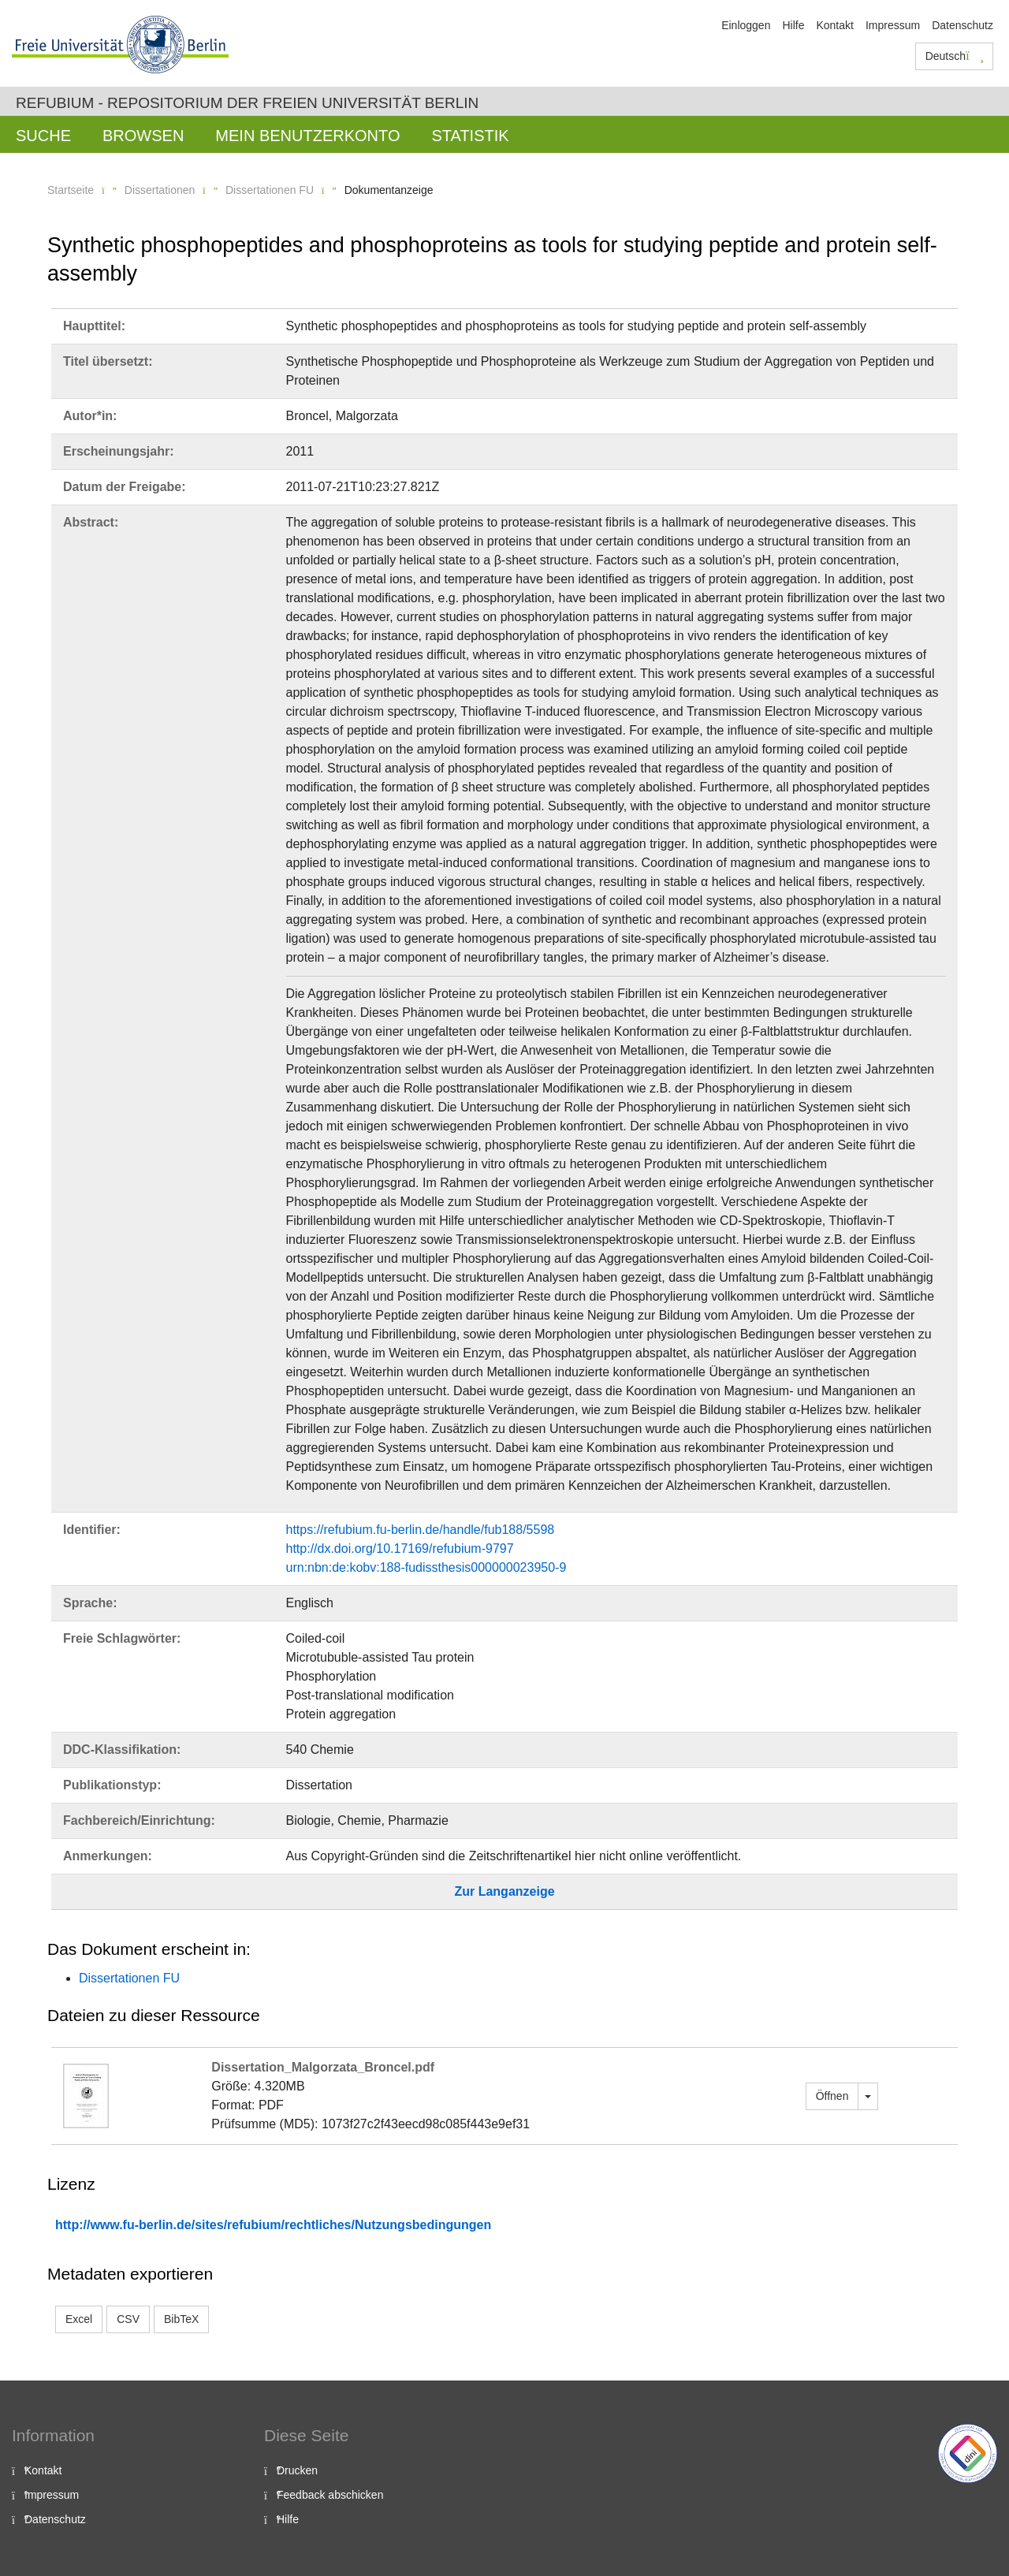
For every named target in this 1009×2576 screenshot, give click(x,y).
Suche (43, 135)
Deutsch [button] (954, 56)
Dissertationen (160, 190)
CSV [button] (128, 2319)
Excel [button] (78, 2319)
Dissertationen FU (269, 190)
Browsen (143, 135)
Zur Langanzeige (504, 1891)
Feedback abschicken (330, 2495)
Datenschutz (962, 25)
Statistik (469, 135)
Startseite (70, 190)
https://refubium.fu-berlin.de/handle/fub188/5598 (420, 1529)
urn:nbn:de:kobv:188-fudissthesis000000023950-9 (426, 1567)
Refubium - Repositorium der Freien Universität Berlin (247, 103)
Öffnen (832, 2096)
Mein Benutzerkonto (307, 135)
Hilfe (793, 25)
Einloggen (745, 25)
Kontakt (834, 25)
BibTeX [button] (181, 2319)
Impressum (893, 25)
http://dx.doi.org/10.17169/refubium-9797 (400, 1548)
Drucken (297, 2470)
